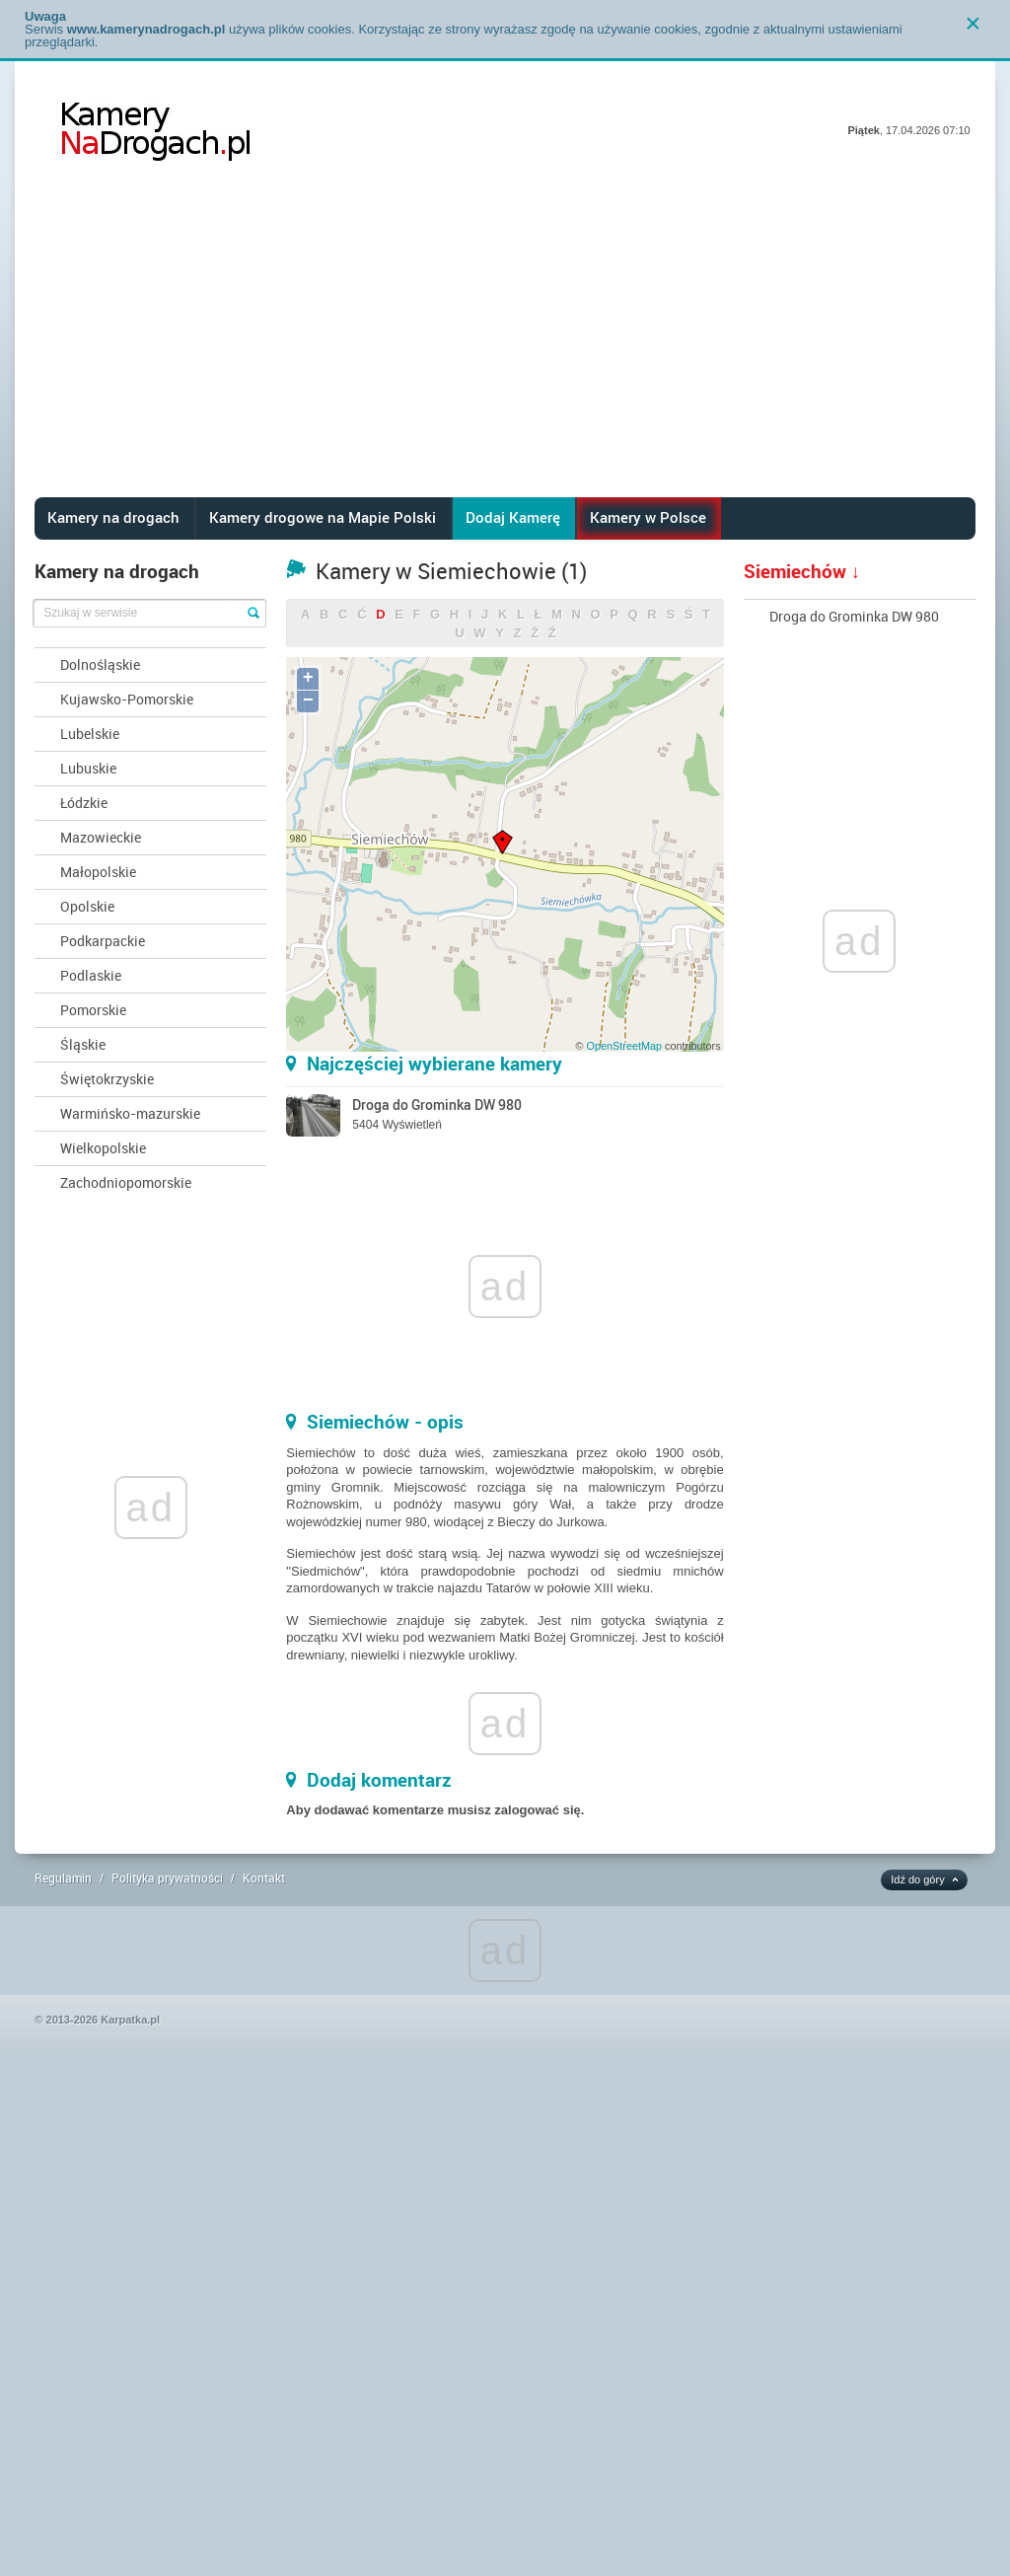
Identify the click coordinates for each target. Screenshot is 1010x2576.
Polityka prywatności (167, 1877)
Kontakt (264, 1877)
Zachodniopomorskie (125, 1182)
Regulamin (63, 1877)
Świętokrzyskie (107, 1078)
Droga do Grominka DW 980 (854, 616)
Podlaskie (90, 975)
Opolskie (87, 906)
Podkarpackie (102, 940)
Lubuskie (88, 768)
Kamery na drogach (113, 517)
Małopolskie (98, 871)
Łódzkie (84, 802)
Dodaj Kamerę (513, 517)
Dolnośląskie (100, 664)
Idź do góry (917, 1879)
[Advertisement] (505, 349)
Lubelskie (89, 733)
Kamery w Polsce (648, 517)
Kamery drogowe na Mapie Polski (322, 517)
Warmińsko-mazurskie (130, 1113)
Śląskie (83, 1044)
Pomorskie (93, 1009)
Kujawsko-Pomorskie (126, 699)
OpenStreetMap (624, 1046)
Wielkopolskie (103, 1148)
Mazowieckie (100, 837)
